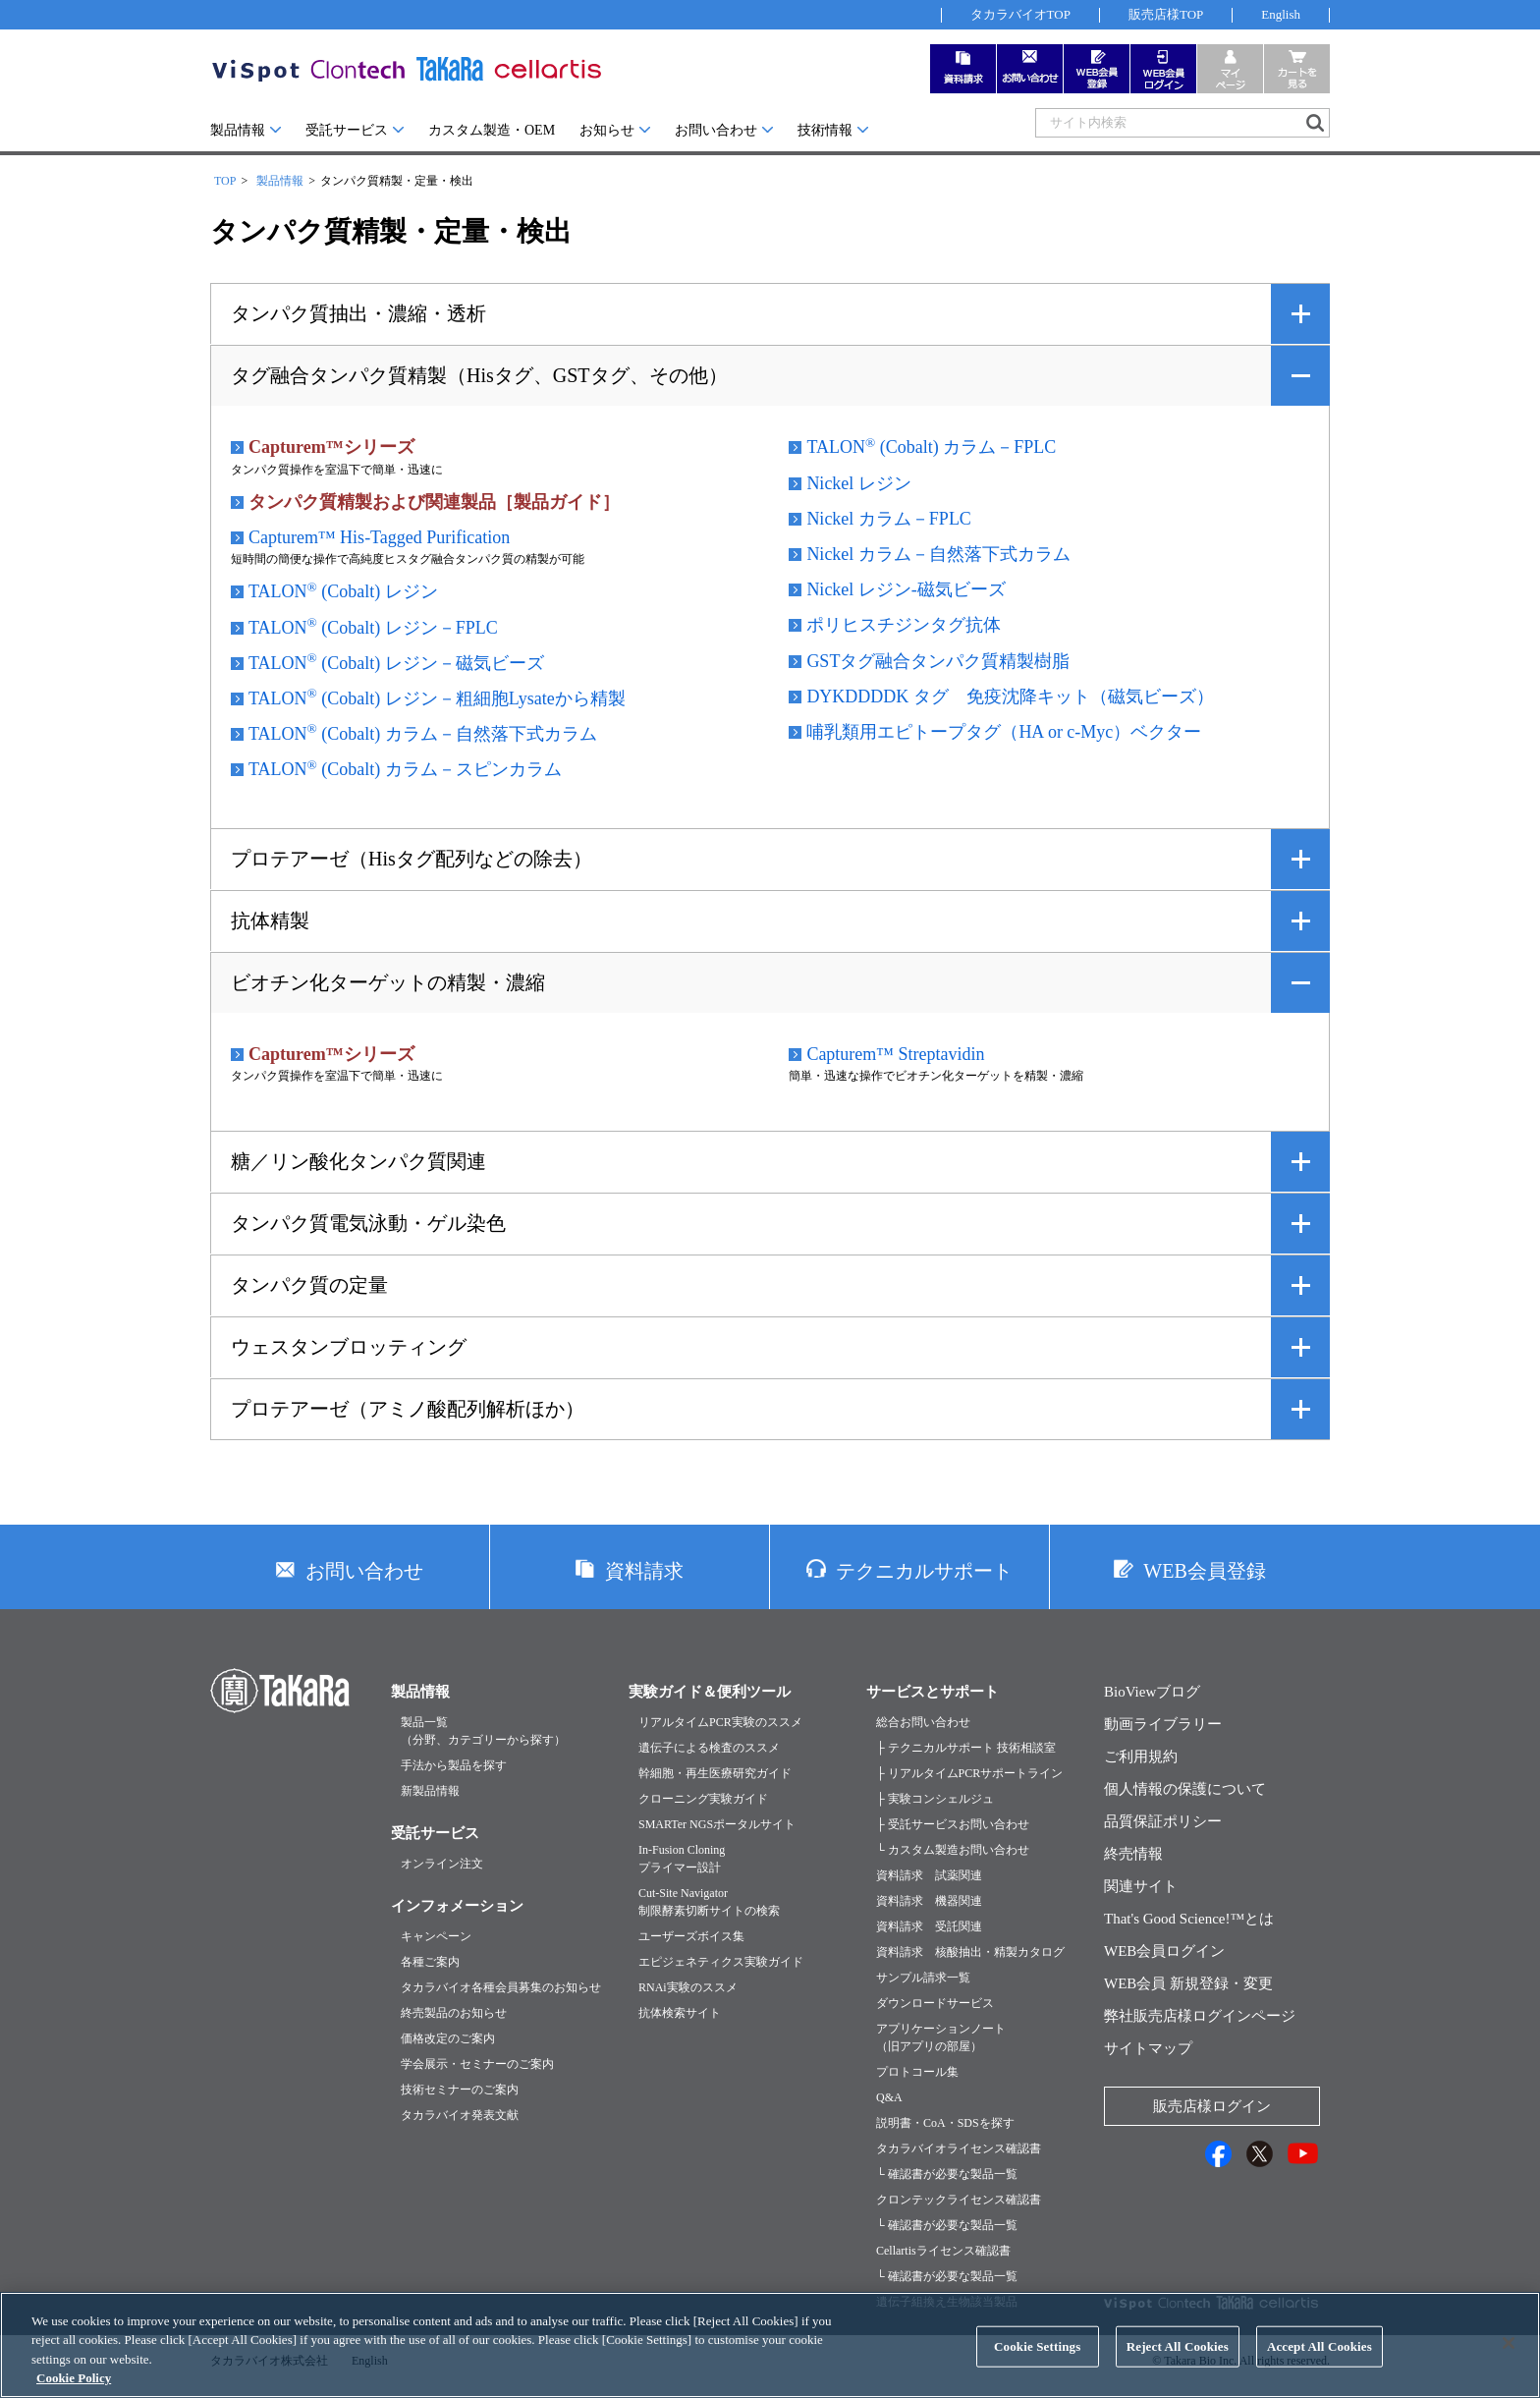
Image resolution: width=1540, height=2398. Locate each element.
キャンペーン (436, 1936)
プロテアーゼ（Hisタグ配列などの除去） (411, 858)
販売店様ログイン (1212, 2106)
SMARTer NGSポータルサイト (717, 1824)
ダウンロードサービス (935, 2003)
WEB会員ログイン (1164, 1951)
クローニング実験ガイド (703, 1799)
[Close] (1508, 2354)
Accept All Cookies (1319, 2357)
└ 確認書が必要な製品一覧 (947, 2174)
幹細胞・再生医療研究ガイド (715, 1773)
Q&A (889, 2097)
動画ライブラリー (1163, 1724)
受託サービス (346, 130)
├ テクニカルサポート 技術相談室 (966, 1748)
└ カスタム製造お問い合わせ (952, 1850)
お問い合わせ (716, 130)
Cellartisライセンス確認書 (943, 2251)
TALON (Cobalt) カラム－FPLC (931, 446)
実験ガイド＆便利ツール (710, 1692)
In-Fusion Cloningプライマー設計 (681, 1858)
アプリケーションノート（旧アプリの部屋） (941, 2037)
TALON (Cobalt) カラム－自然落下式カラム (422, 733)
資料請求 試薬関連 (929, 1875)
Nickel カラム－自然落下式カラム (938, 554)
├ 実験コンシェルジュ (935, 1799)
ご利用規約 (1141, 1756)
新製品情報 (430, 1791)
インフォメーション (457, 1906)
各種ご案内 (430, 1962)
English (1280, 14)
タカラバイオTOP (1020, 14)
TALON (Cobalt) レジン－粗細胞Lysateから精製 (437, 697)
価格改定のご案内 (448, 2038)
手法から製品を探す (454, 1765)
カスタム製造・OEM (491, 130)
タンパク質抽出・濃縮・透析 (358, 313)
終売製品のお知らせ (454, 2013)
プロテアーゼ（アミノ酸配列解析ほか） (407, 1409)
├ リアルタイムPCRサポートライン (969, 1773)
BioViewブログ (1152, 1692)
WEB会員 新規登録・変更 (1188, 1983)
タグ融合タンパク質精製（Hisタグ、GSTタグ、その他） (479, 375)
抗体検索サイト (679, 2013)
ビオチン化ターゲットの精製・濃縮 (388, 982)
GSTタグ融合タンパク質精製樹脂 (938, 661)
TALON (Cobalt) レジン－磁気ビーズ (396, 662)
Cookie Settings (1037, 2357)
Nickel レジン (858, 483)
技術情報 (825, 130)
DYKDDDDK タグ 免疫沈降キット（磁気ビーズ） (1010, 696)
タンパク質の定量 (309, 1285)
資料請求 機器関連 (929, 1901)
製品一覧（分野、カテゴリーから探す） (483, 1731)
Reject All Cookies (1178, 2357)
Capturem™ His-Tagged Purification (379, 537)
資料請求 (644, 1571)
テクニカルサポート (924, 1571)
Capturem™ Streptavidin (895, 1054)
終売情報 (1133, 1854)
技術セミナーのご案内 (460, 2089)
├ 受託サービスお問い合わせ (952, 1824)
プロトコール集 (917, 2072)
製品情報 (237, 130)
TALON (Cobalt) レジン (343, 590)
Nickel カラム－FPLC (888, 519)
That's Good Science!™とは (1189, 1918)
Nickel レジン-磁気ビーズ (905, 589)
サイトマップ (1148, 2048)
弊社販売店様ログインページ (1199, 2016)
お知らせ (606, 130)
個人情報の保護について (1185, 1789)
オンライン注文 (442, 1863)
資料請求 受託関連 (929, 1926)
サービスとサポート (932, 1692)
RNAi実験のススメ (688, 1987)
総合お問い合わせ (923, 1722)
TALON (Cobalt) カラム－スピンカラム (405, 768)
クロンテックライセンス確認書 (958, 2199)
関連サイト (1141, 1886)
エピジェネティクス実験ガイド (720, 1962)
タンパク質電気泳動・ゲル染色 (368, 1223)
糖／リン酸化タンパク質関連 (358, 1161)
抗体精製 (270, 920)
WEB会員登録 (1204, 1571)
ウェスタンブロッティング (349, 1347)
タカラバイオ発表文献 (460, 2115)
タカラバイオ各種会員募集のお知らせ (501, 1987)
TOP (225, 181)
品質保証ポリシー (1163, 1821)
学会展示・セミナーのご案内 (477, 2064)
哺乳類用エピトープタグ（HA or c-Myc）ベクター (1003, 732)
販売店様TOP (1165, 14)
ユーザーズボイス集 (691, 1936)
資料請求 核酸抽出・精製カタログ (970, 1952)
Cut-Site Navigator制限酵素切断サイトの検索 (709, 1902)
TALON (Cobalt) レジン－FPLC (373, 627)
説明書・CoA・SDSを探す (945, 2123)
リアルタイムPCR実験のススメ (720, 1722)
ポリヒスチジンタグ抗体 (903, 625)
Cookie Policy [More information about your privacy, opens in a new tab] (73, 2389)
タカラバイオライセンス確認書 (958, 2148)
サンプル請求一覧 (923, 1977)
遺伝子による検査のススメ (709, 1748)
